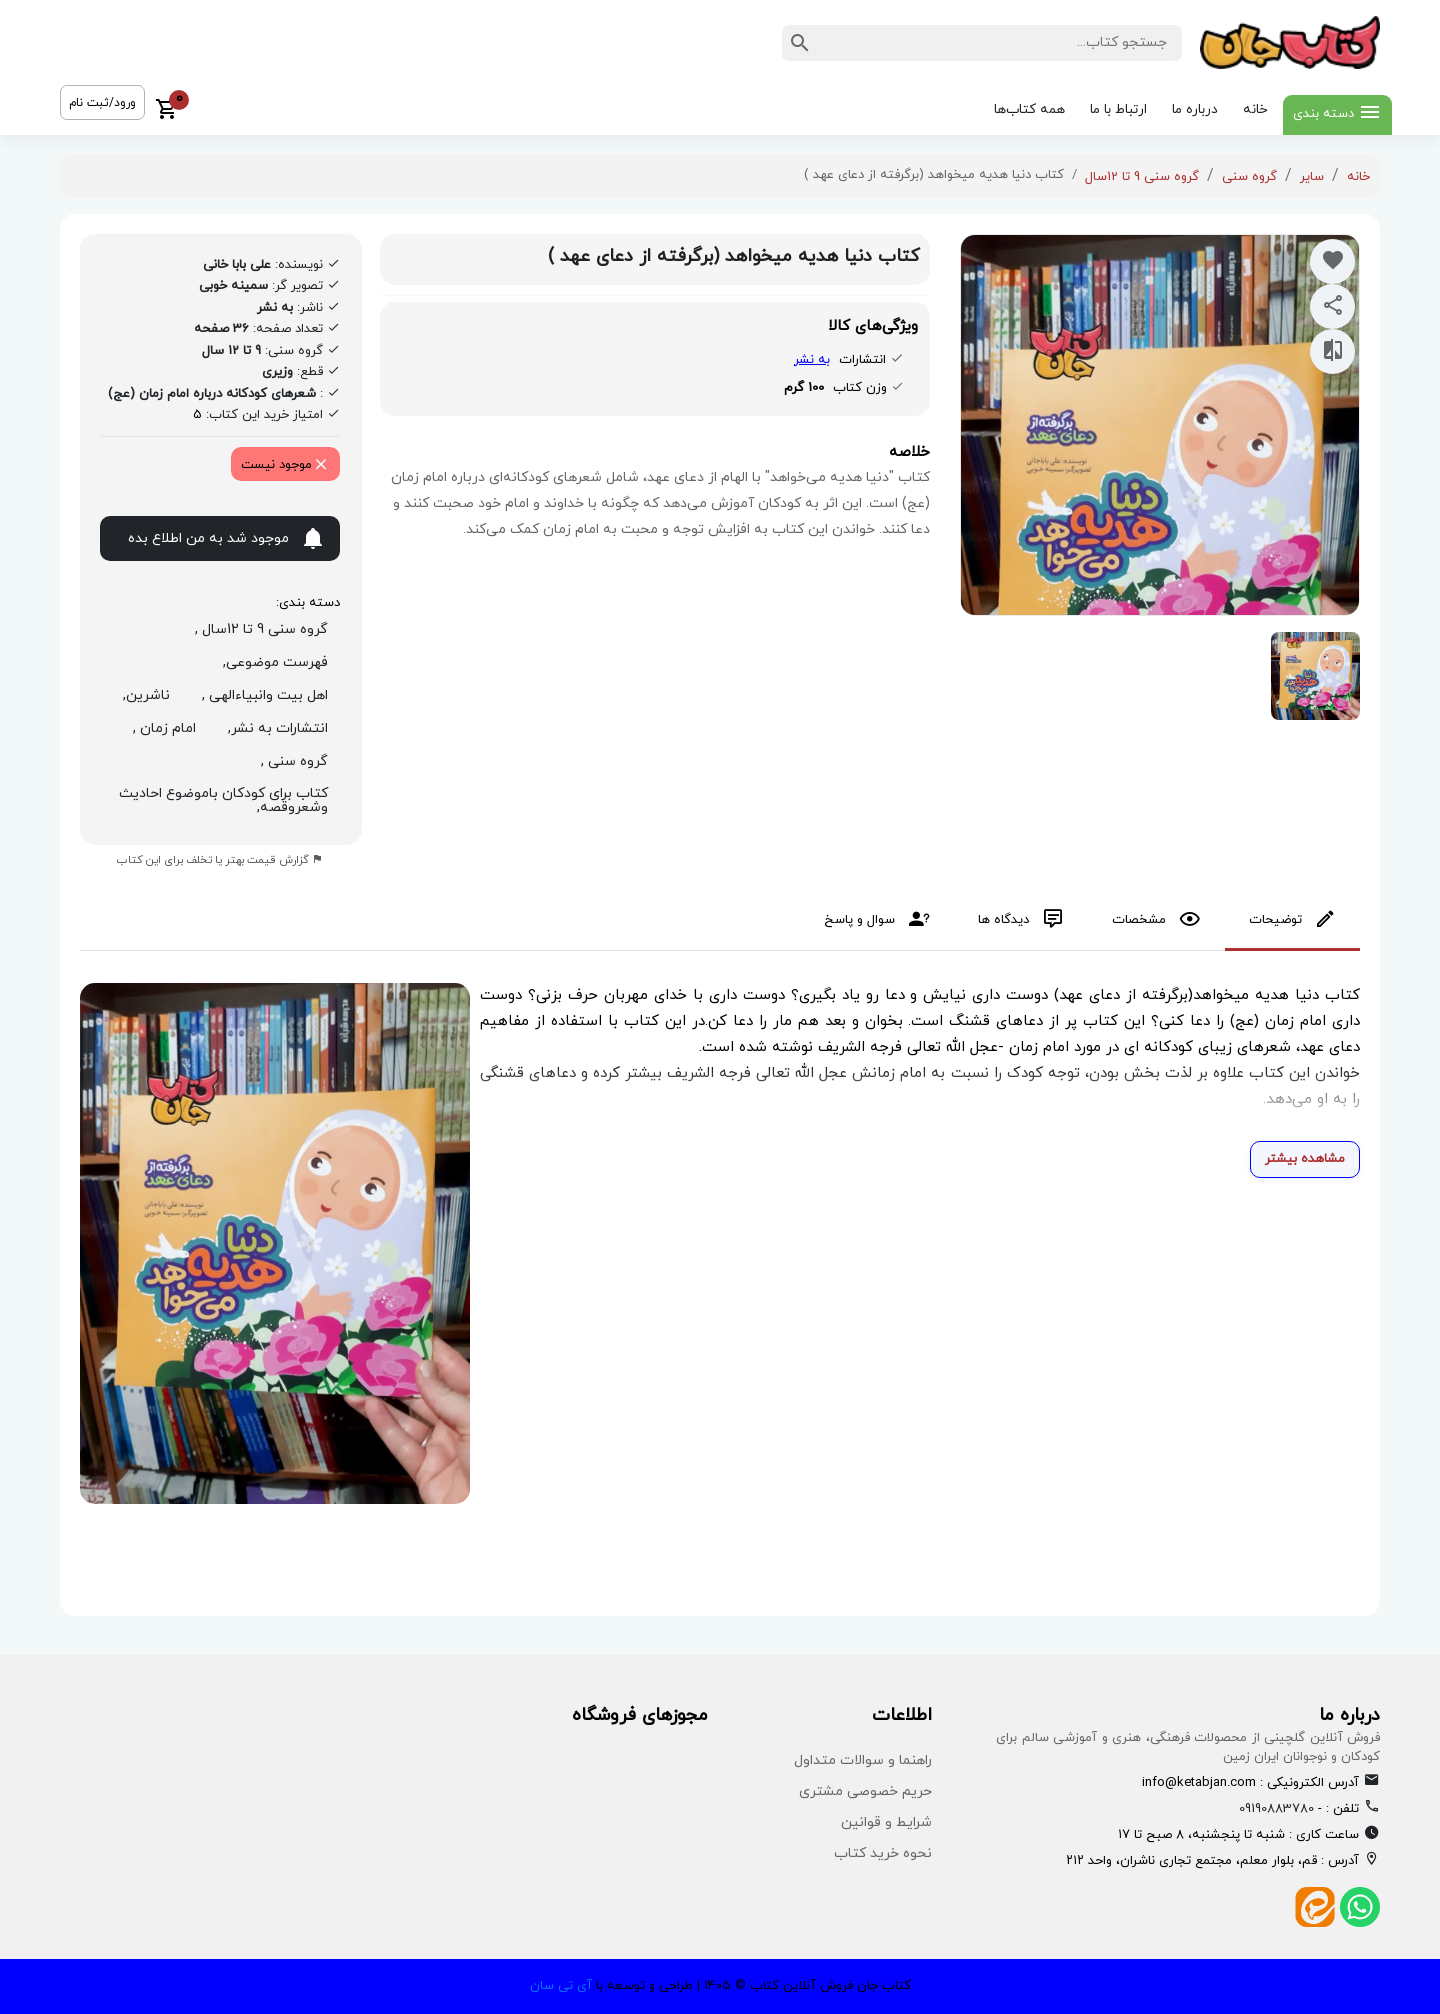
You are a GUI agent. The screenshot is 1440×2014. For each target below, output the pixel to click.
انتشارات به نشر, (274, 728)
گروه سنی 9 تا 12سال (1142, 177)
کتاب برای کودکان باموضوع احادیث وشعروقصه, (223, 800)
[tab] (1292, 922)
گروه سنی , (290, 761)
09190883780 (1276, 1809)
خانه (1255, 109)
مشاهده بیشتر (1305, 1159)
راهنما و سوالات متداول (863, 1760)
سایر (1312, 177)
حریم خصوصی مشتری (865, 1791)
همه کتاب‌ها (1029, 109)
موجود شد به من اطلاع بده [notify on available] (227, 541)
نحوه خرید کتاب (883, 1853)
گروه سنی (1249, 177)
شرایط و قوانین (886, 1822)
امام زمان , (160, 728)
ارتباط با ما (1118, 109)
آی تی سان (561, 1986)
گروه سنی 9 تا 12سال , (257, 629)
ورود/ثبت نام (102, 103)
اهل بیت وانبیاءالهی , (261, 695)
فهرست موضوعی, (271, 662)
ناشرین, (142, 695)
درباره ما (1195, 109)
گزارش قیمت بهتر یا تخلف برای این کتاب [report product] (220, 860)
